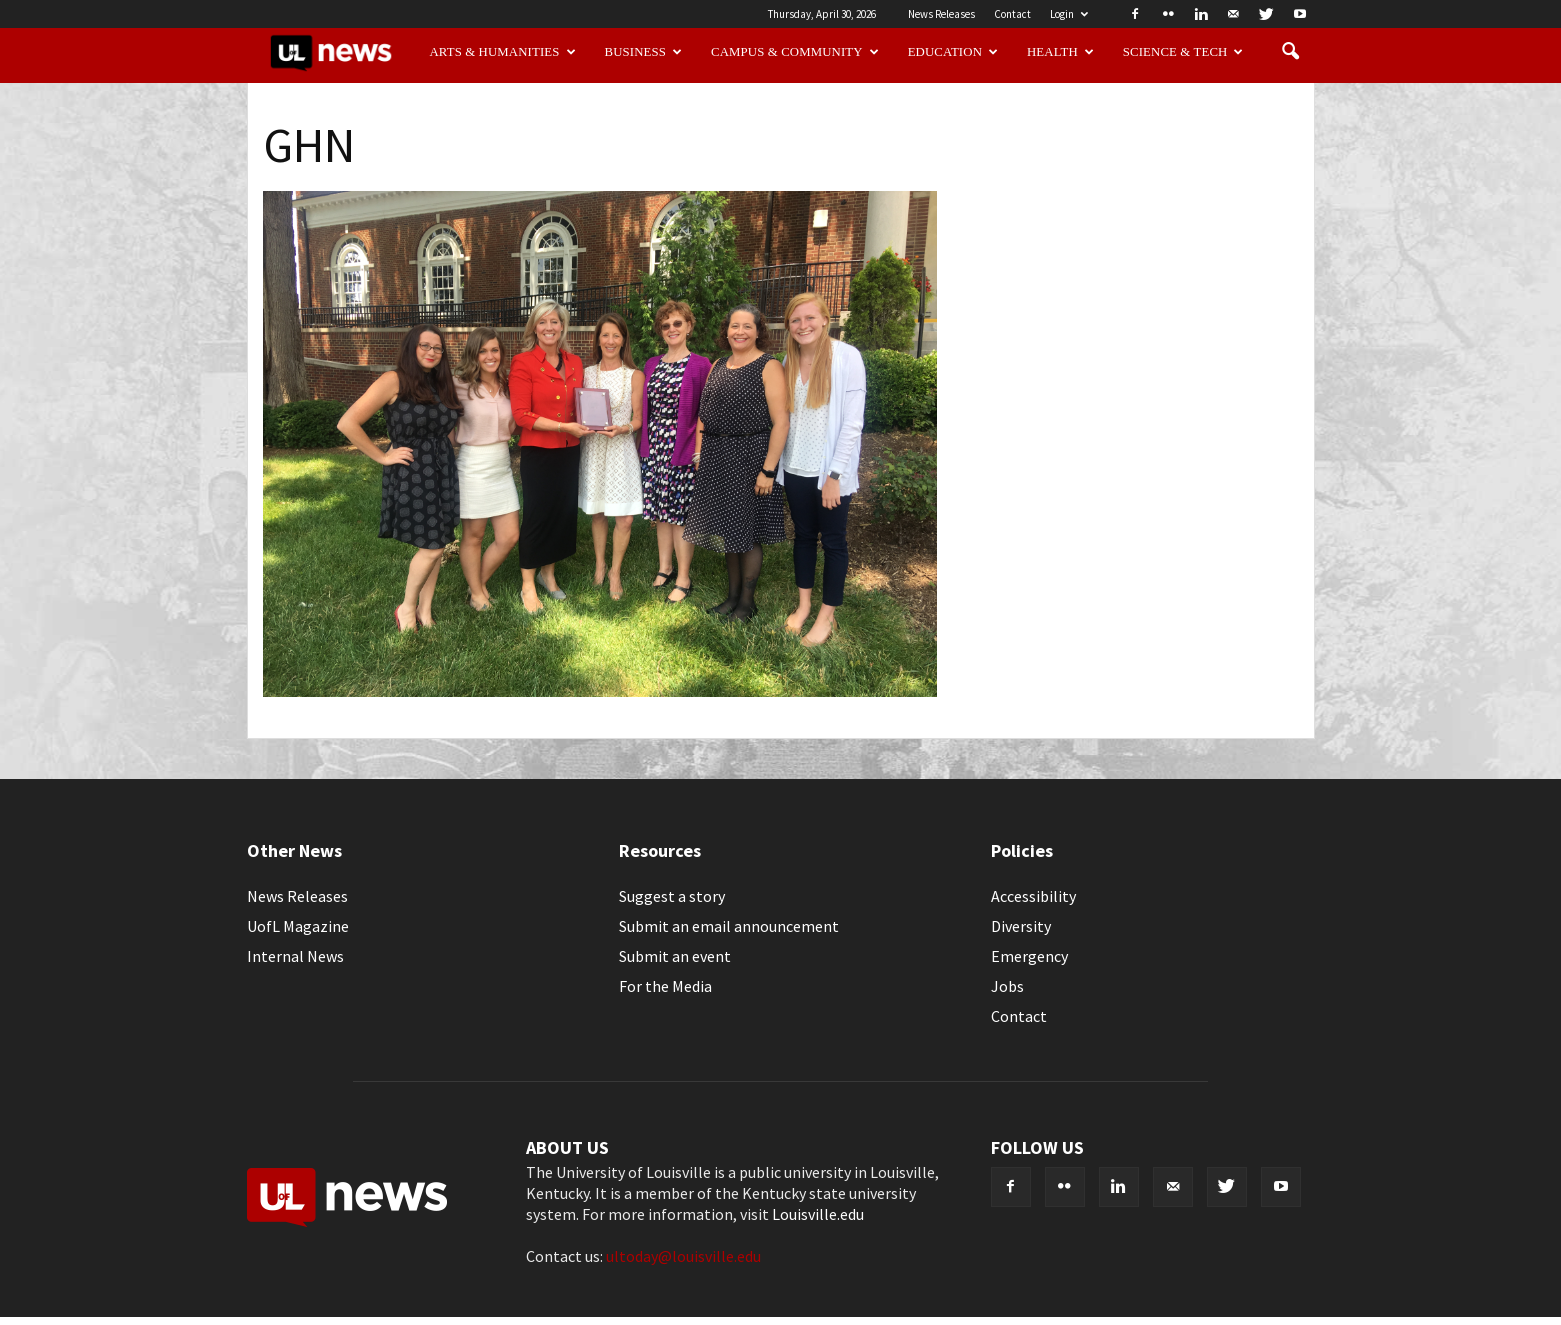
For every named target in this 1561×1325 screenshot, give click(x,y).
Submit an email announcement (729, 926)
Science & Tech (1183, 52)
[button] (1291, 52)
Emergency (1029, 956)
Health (1060, 52)
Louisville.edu (818, 1214)
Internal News (295, 956)
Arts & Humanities (502, 52)
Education (953, 52)
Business (644, 52)
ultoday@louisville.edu (683, 1256)
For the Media (665, 986)
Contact (1012, 14)
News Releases (941, 14)
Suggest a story (672, 896)
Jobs (1007, 986)
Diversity (1021, 926)
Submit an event (675, 956)
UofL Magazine (298, 926)
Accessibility (1033, 896)
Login (1069, 14)
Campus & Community (795, 52)
